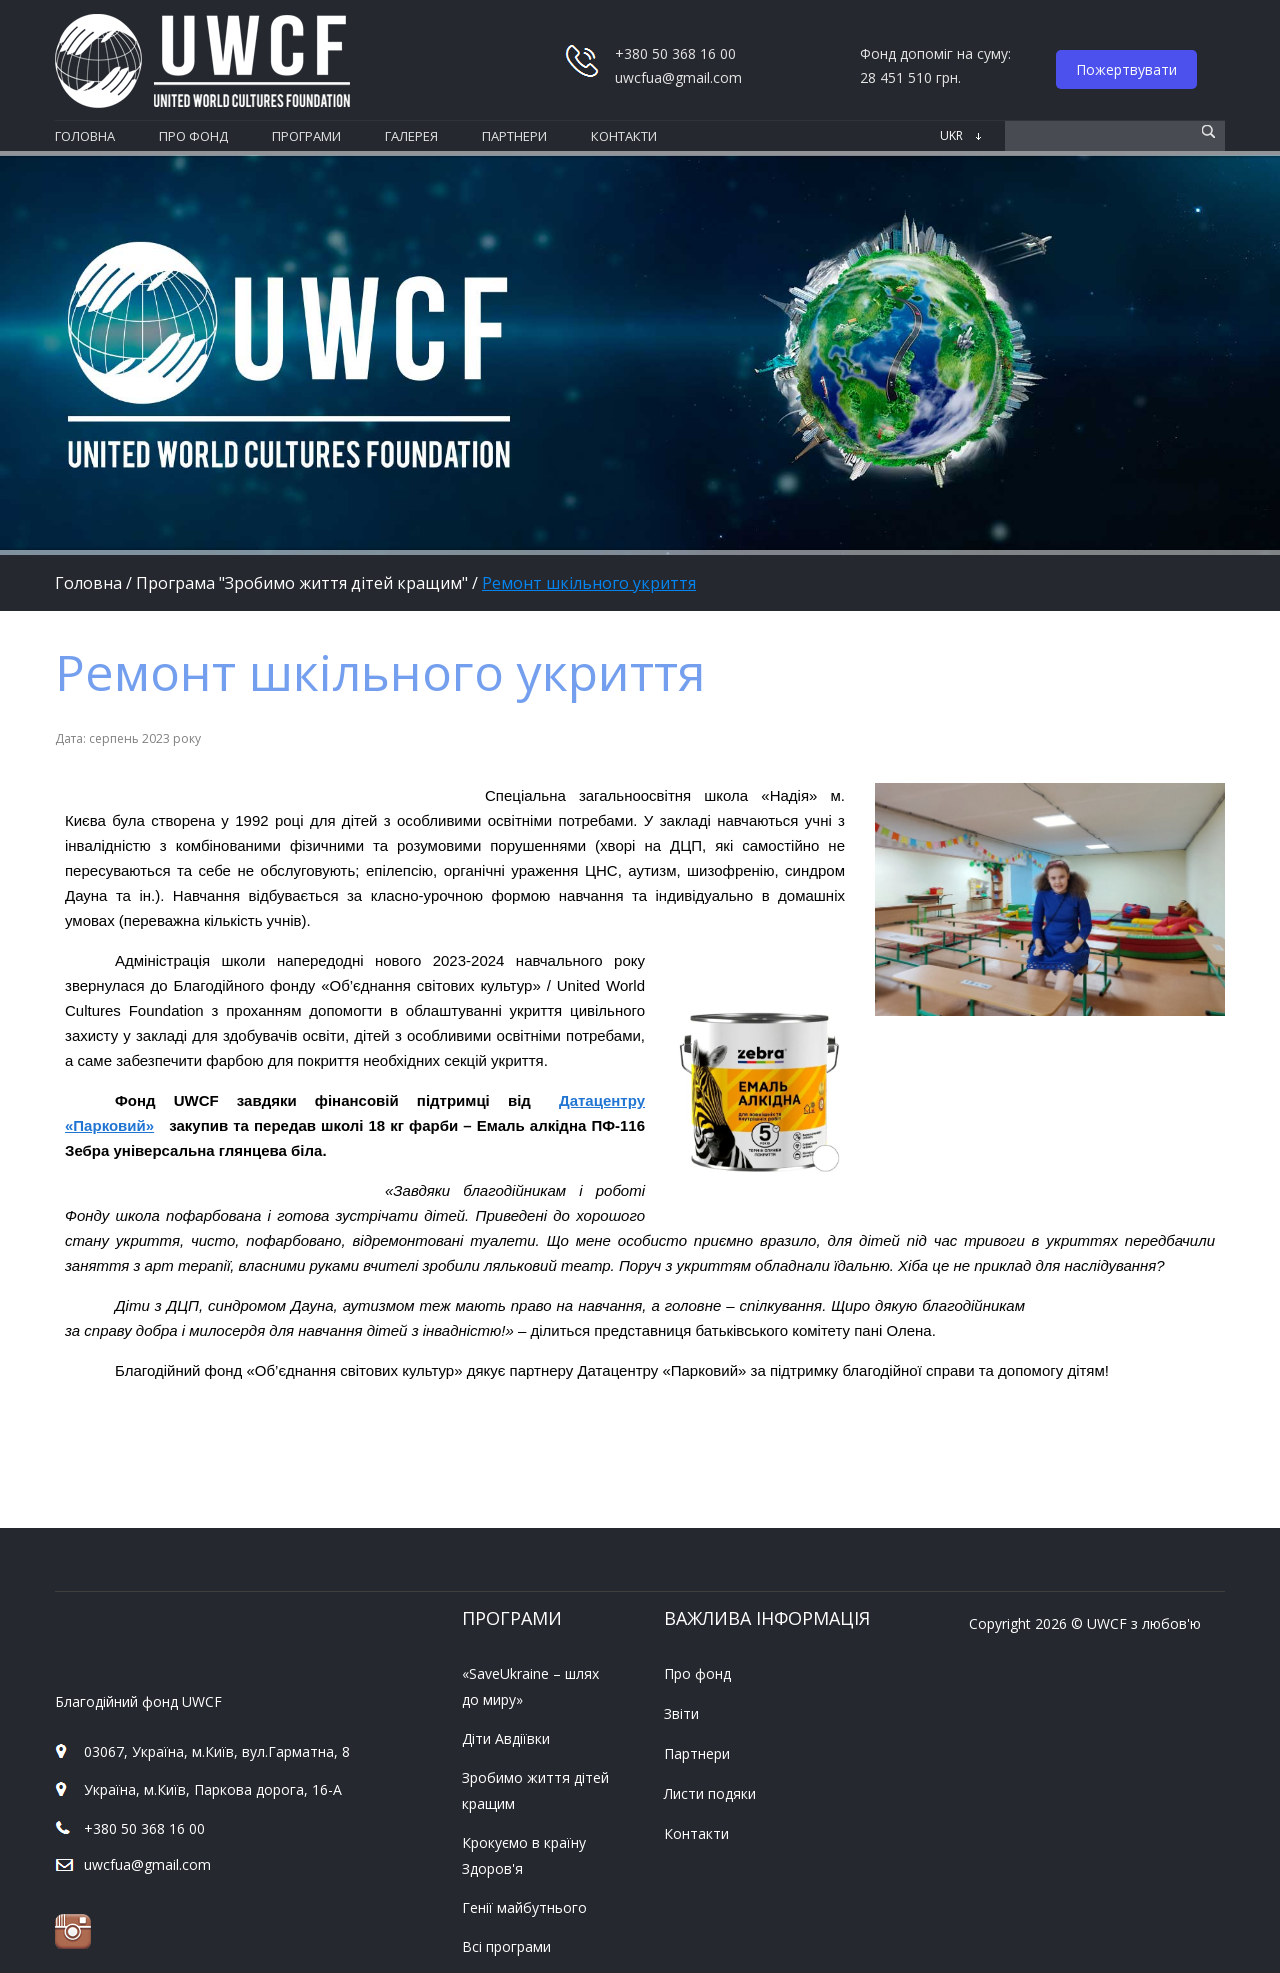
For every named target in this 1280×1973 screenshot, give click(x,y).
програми (306, 136)
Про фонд (697, 1673)
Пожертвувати (1126, 69)
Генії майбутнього (524, 1907)
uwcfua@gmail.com (678, 77)
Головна (85, 136)
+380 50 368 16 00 (144, 1828)
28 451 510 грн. (910, 77)
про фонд (193, 136)
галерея (411, 136)
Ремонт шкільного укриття (589, 583)
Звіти (681, 1713)
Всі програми (506, 1946)
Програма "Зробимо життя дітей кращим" (302, 583)
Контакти (696, 1833)
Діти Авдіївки (506, 1738)
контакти (624, 136)
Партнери (697, 1753)
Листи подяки (710, 1793)
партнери (514, 136)
